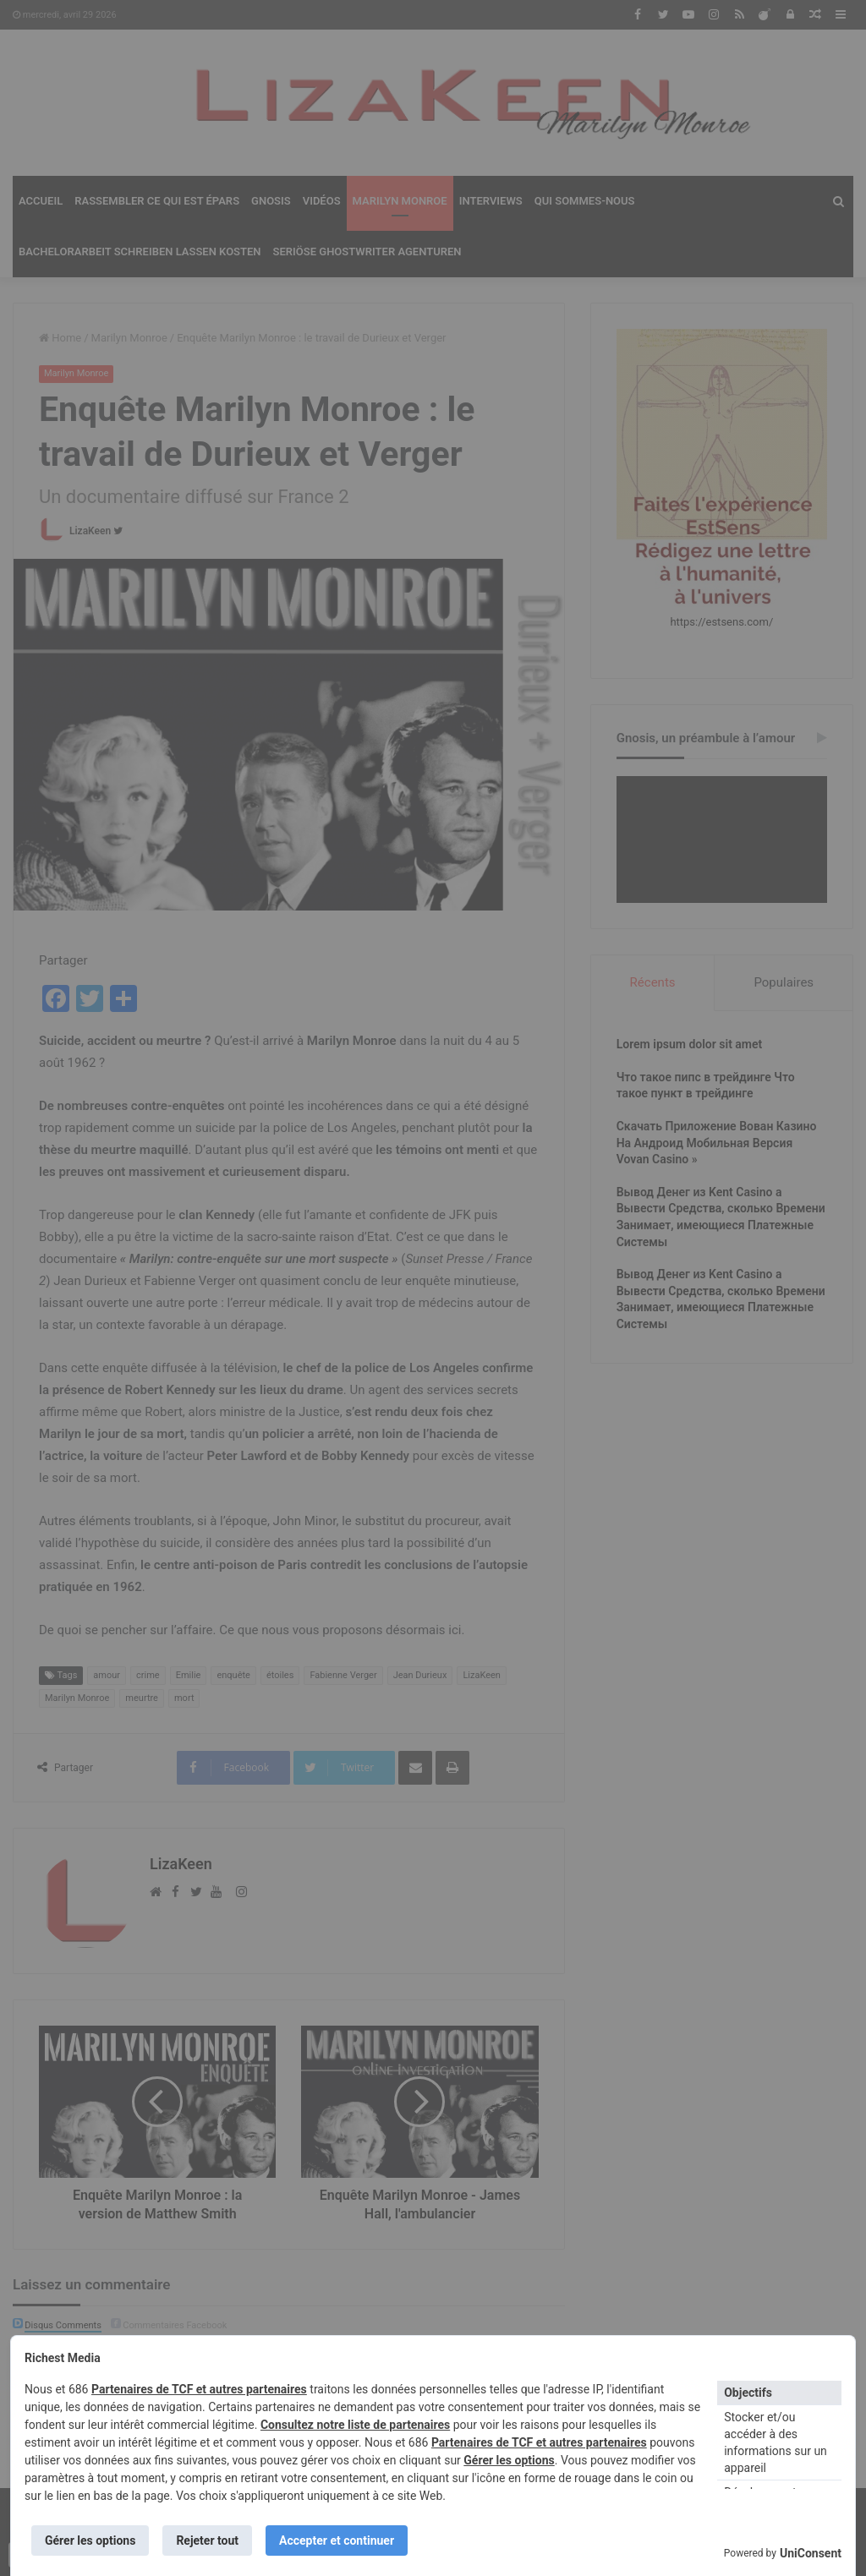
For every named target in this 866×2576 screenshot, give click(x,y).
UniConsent (810, 2553)
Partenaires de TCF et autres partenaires (199, 2389)
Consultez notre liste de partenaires (355, 2424)
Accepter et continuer (336, 2540)
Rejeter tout (207, 2540)
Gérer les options (508, 2460)
